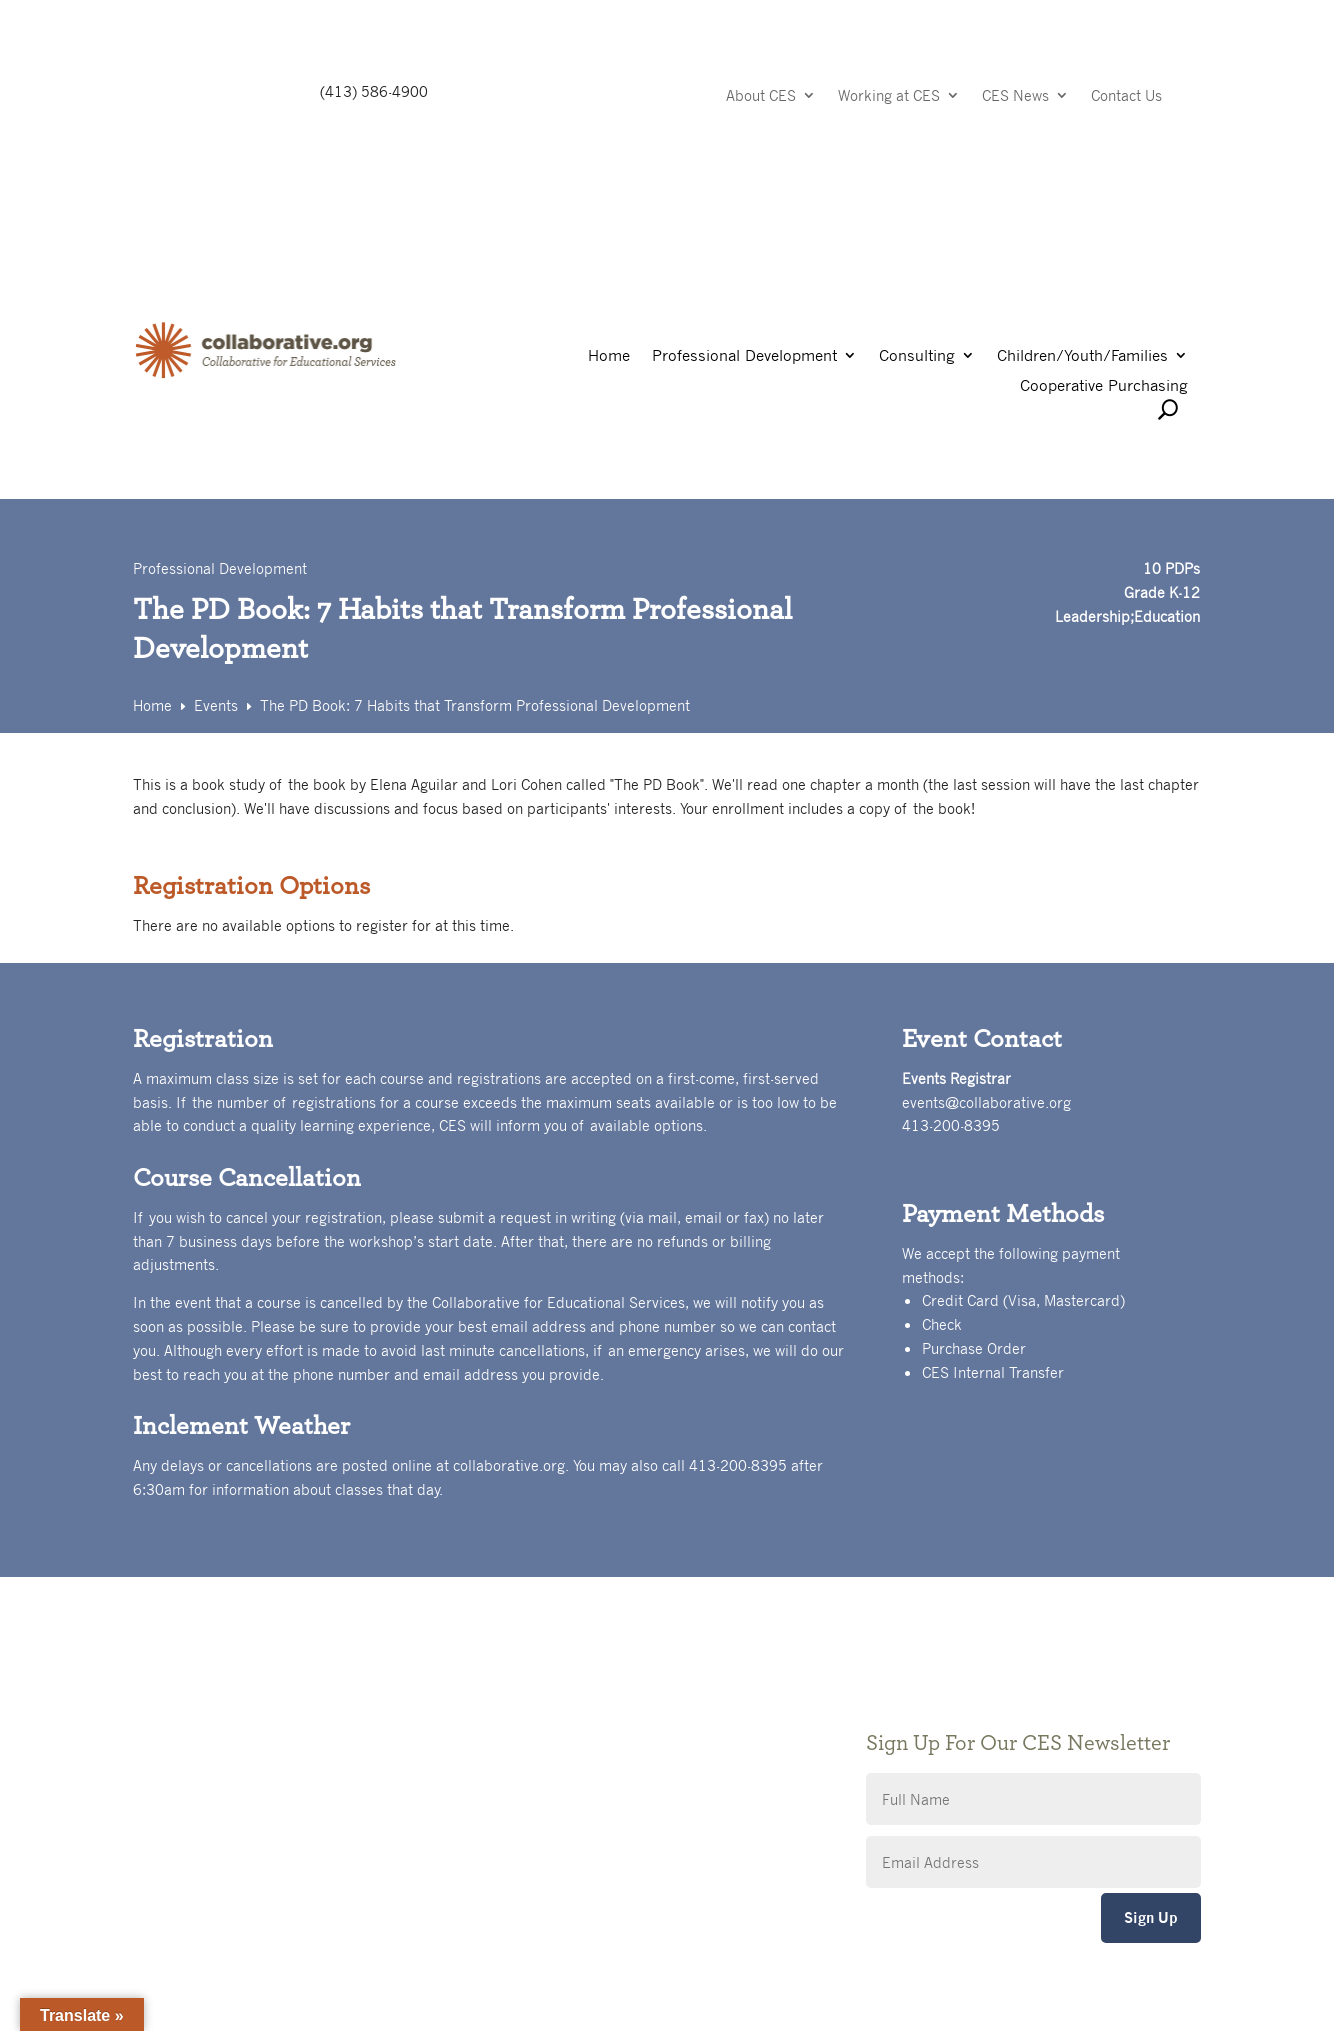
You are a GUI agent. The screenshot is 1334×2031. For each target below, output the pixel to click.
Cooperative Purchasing (1104, 386)
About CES (761, 96)
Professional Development (744, 356)
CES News (1015, 96)
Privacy (524, 1733)
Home (609, 356)
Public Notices (547, 1673)
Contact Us (1126, 96)
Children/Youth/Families (1082, 356)
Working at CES (889, 96)
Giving (520, 1703)
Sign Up (1151, 1917)
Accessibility (541, 1763)
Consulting (917, 356)
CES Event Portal (556, 1793)
